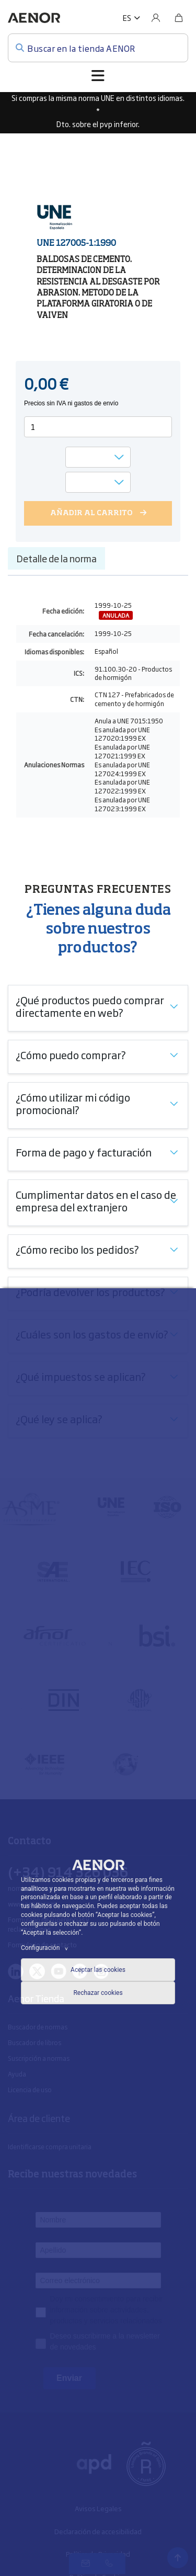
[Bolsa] (178, 17)
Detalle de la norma (56, 558)
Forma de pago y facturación (84, 1152)
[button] (131, 18)
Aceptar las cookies (98, 1969)
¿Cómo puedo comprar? (71, 1054)
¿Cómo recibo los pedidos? (77, 1249)
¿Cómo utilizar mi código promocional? (73, 1103)
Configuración (46, 1947)
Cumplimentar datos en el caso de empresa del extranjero (96, 1200)
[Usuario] (155, 17)
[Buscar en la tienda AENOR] (98, 47)
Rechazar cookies (97, 1992)
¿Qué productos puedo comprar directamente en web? (90, 1006)
